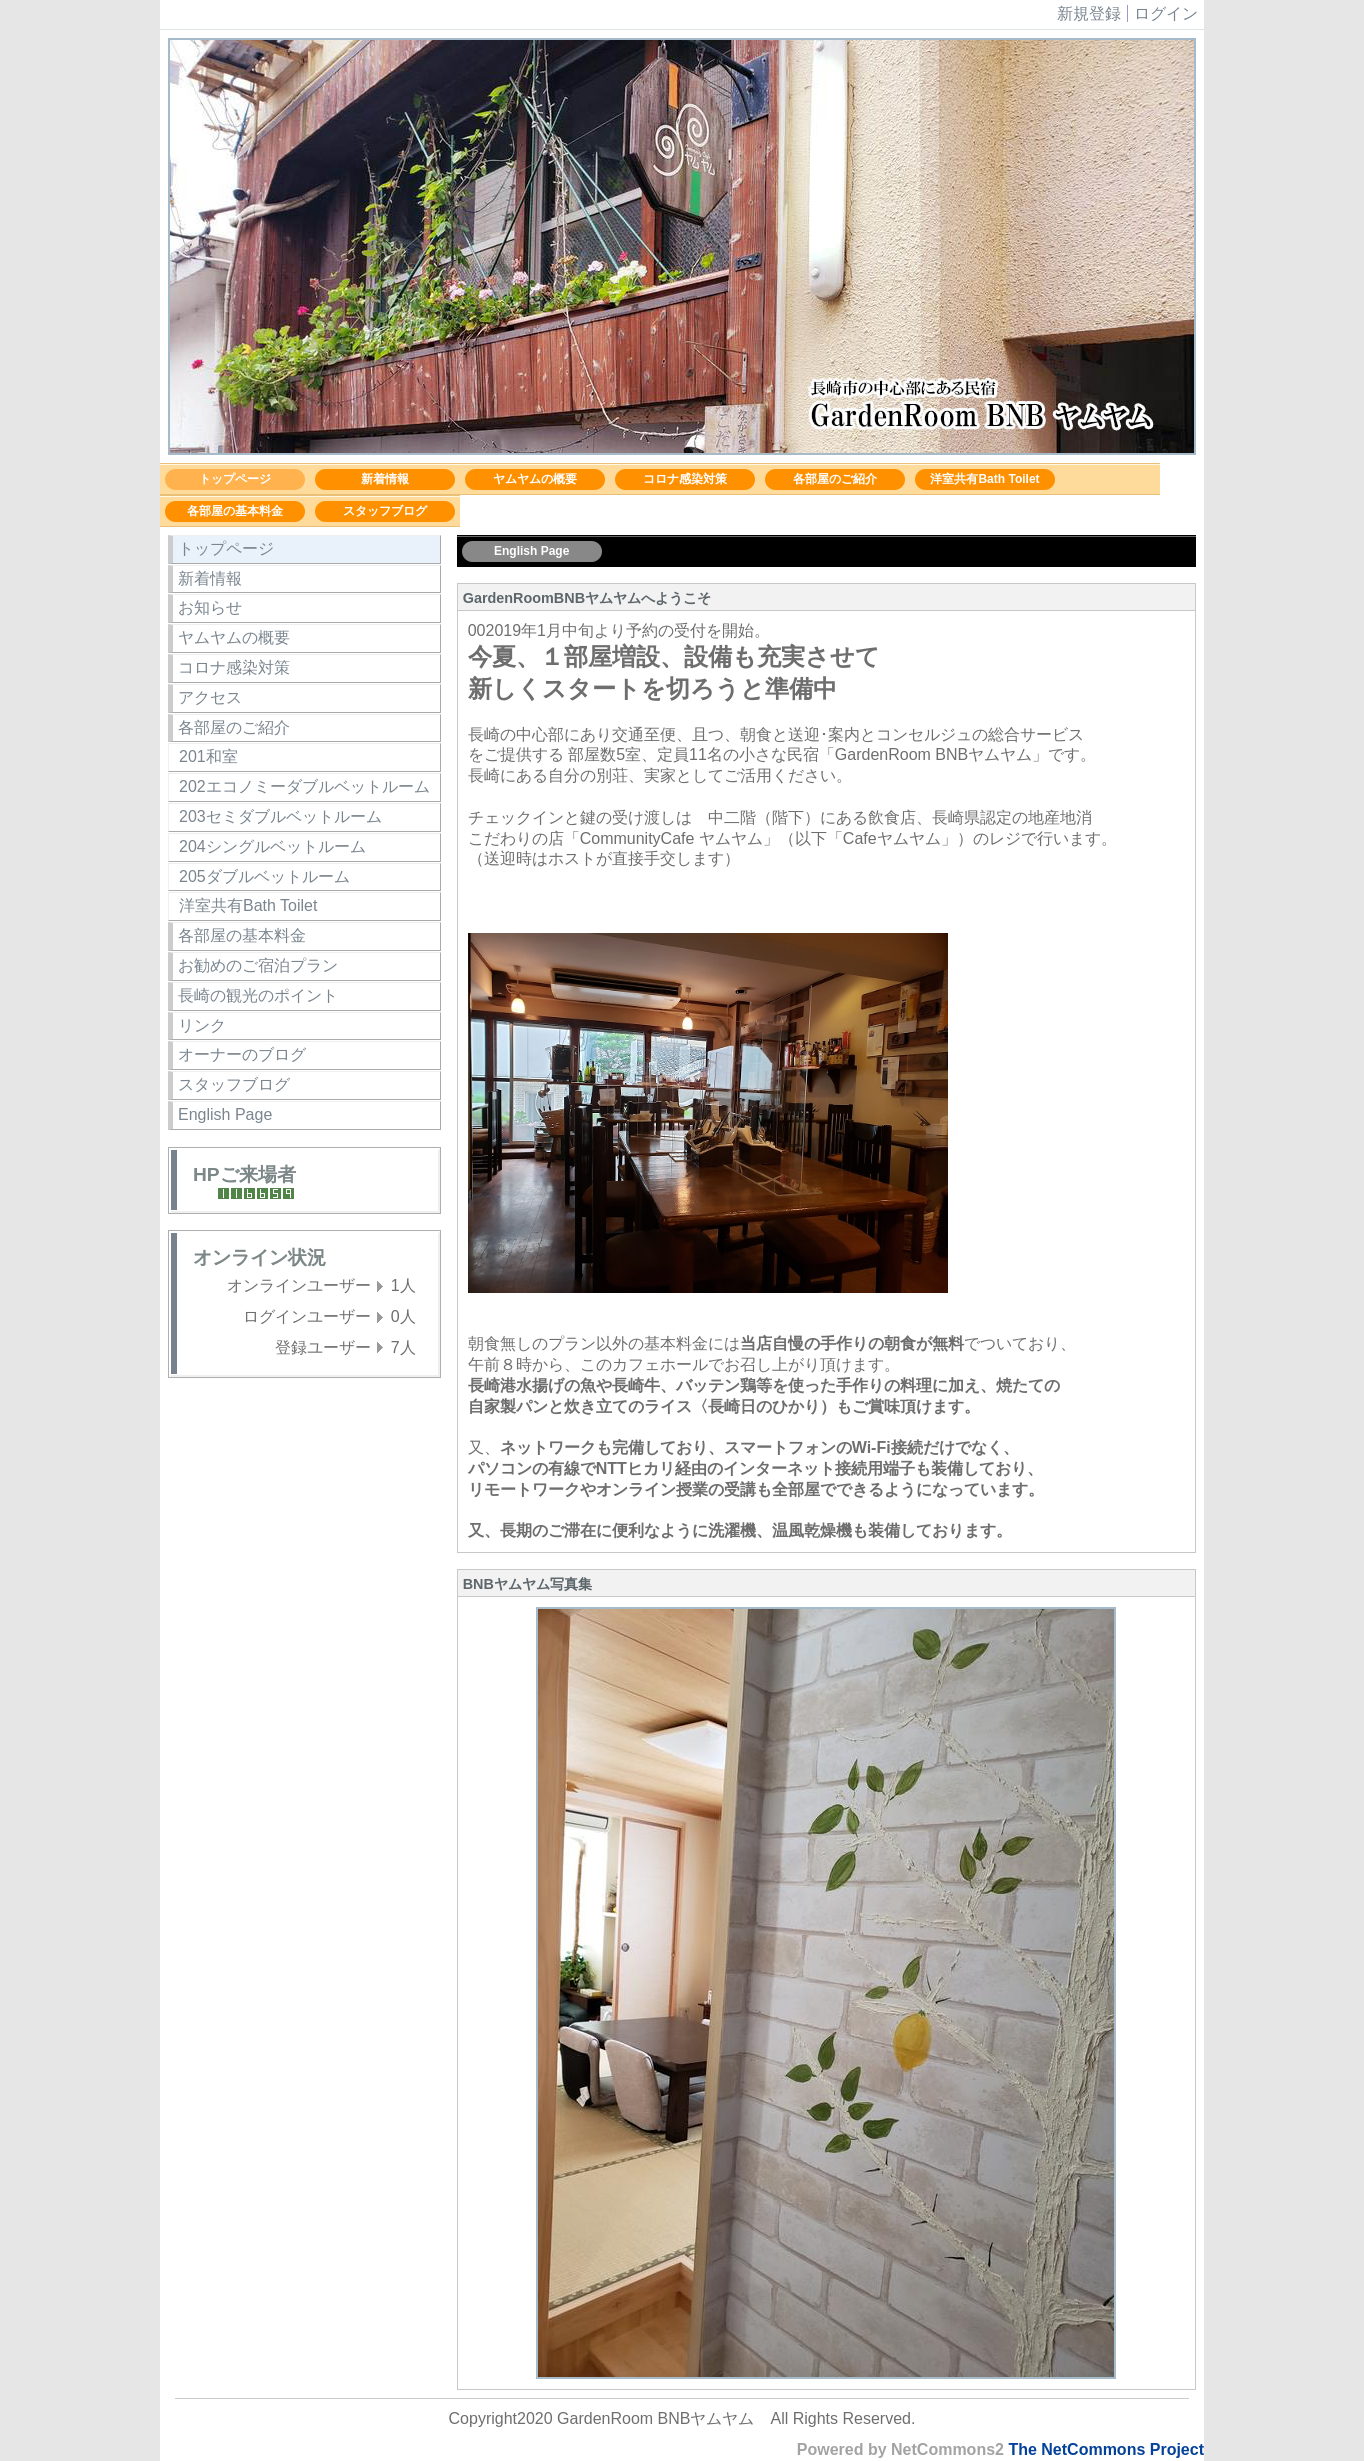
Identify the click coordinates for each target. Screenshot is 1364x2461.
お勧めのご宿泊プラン (258, 965)
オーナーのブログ (242, 1054)
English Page (225, 1114)
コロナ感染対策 (685, 479)
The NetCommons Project (1106, 2449)
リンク (202, 1025)
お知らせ (210, 607)
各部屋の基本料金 (235, 511)
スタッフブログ (385, 511)
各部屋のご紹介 (835, 479)
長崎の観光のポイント (258, 995)
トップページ (235, 479)
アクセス (210, 697)
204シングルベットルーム (272, 846)
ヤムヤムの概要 (535, 479)
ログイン (1166, 13)
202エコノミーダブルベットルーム (304, 786)
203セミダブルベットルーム (280, 816)
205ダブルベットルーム (264, 876)
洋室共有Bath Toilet (984, 479)
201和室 (208, 756)
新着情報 (385, 479)
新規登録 (1089, 13)
